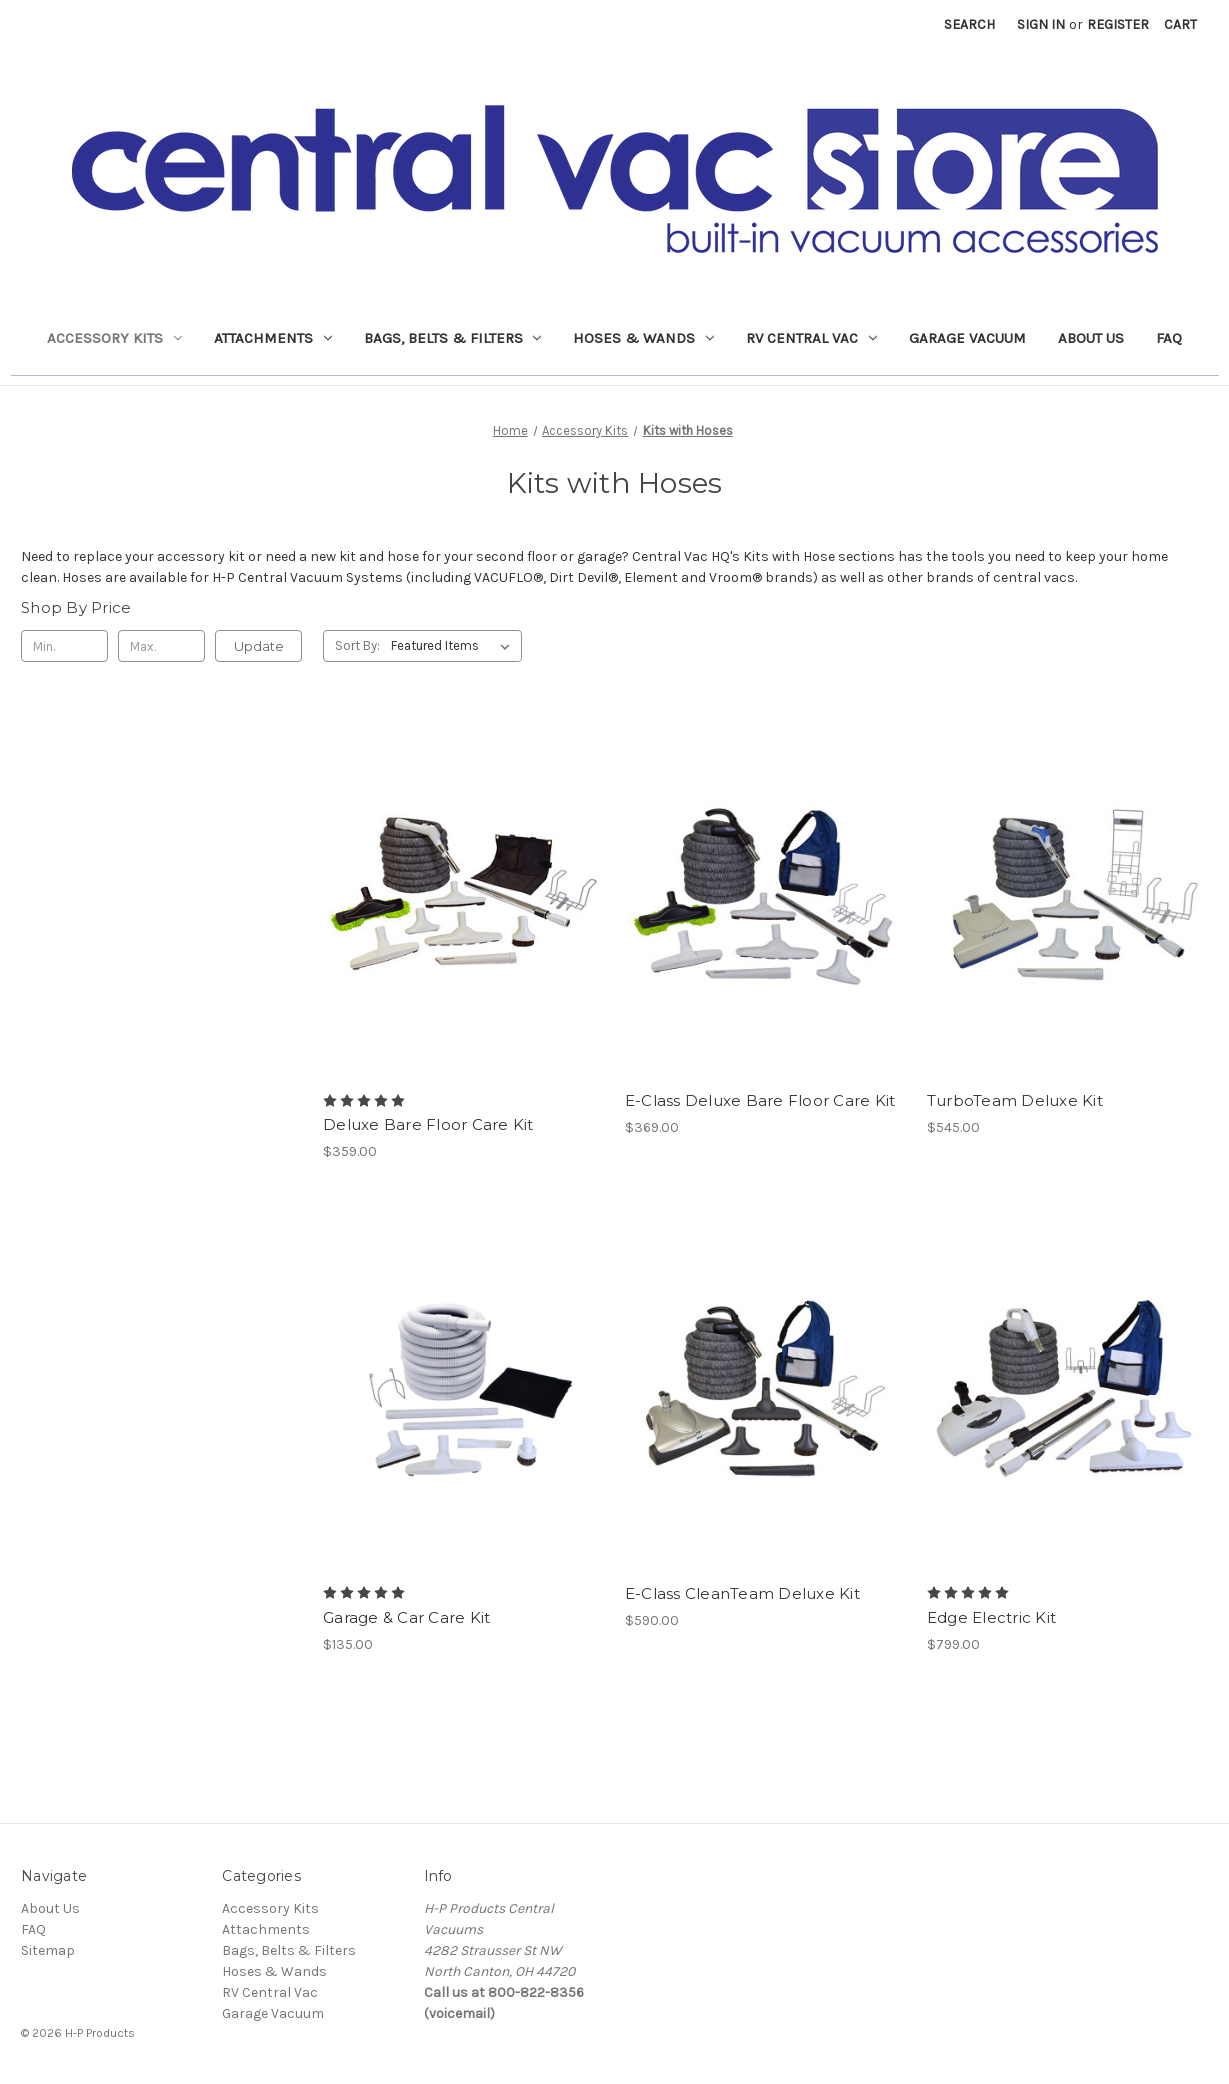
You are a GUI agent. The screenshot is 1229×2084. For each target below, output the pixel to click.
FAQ (1169, 338)
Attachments (273, 338)
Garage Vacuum (967, 338)
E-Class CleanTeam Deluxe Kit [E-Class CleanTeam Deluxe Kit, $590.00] (742, 1593)
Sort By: (357, 645)
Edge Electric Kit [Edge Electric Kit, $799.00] (991, 1617)
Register (1118, 24)
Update (259, 646)
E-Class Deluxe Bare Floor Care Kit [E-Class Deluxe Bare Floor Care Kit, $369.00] (760, 1100)
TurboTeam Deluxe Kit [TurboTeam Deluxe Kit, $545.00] (1015, 1100)
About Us (1091, 338)
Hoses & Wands (643, 338)
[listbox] (454, 646)
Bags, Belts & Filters (453, 338)
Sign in (1041, 24)
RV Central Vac (811, 338)
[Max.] (161, 646)
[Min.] (64, 646)
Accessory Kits (114, 338)
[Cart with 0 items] (1180, 24)
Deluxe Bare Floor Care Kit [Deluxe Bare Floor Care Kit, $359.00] (428, 1124)
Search (969, 24)
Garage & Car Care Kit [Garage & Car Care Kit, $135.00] (406, 1617)
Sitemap (48, 1950)
